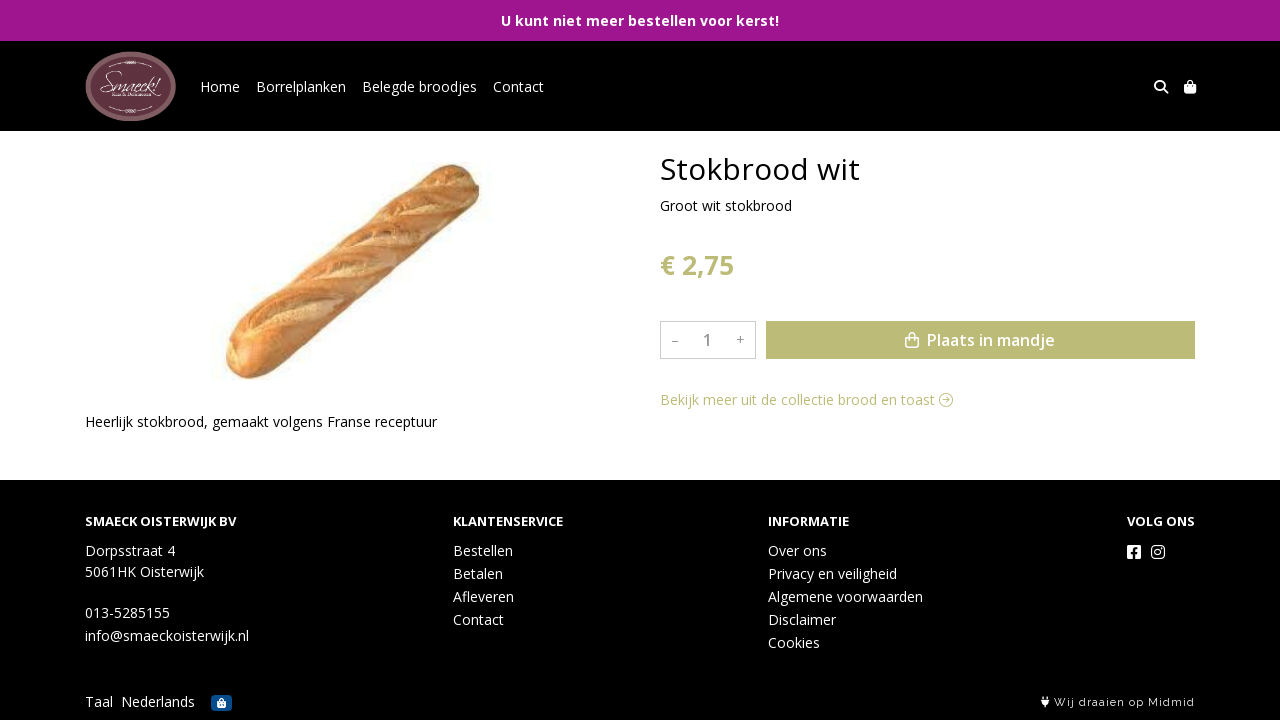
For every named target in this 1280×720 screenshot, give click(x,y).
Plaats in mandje (980, 340)
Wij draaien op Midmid (1118, 702)
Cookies (794, 642)
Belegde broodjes (419, 86)
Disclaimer (802, 619)
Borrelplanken (301, 86)
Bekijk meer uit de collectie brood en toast (806, 399)
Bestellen (483, 550)
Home (220, 86)
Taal (99, 701)
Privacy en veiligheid (832, 573)
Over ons (797, 550)
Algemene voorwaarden (845, 596)
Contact (518, 86)
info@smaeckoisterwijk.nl (167, 635)
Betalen (478, 573)
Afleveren (483, 596)
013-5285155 (127, 612)
